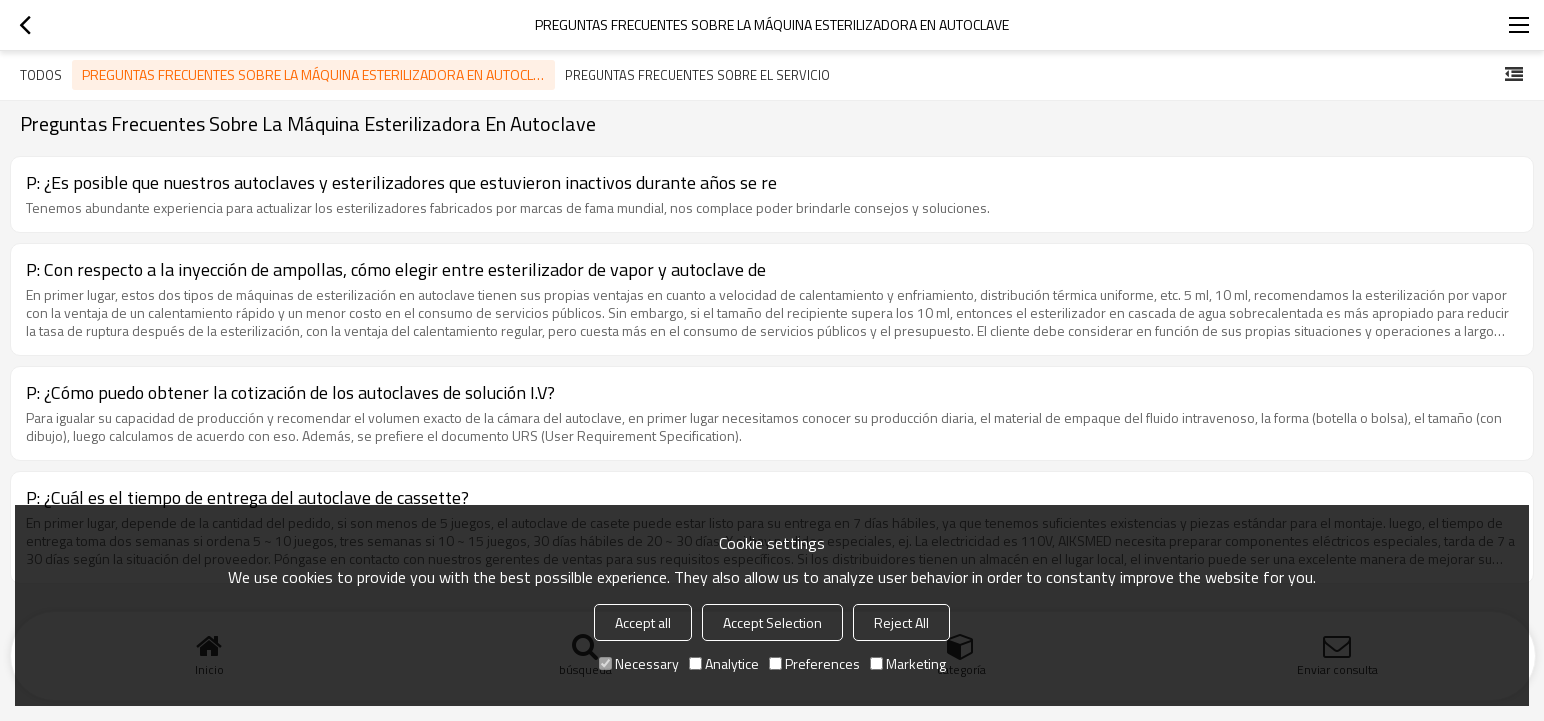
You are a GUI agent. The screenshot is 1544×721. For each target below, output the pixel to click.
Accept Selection (772, 622)
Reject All (901, 622)
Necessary (639, 663)
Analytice (724, 663)
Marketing (908, 663)
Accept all (643, 622)
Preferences (814, 663)
